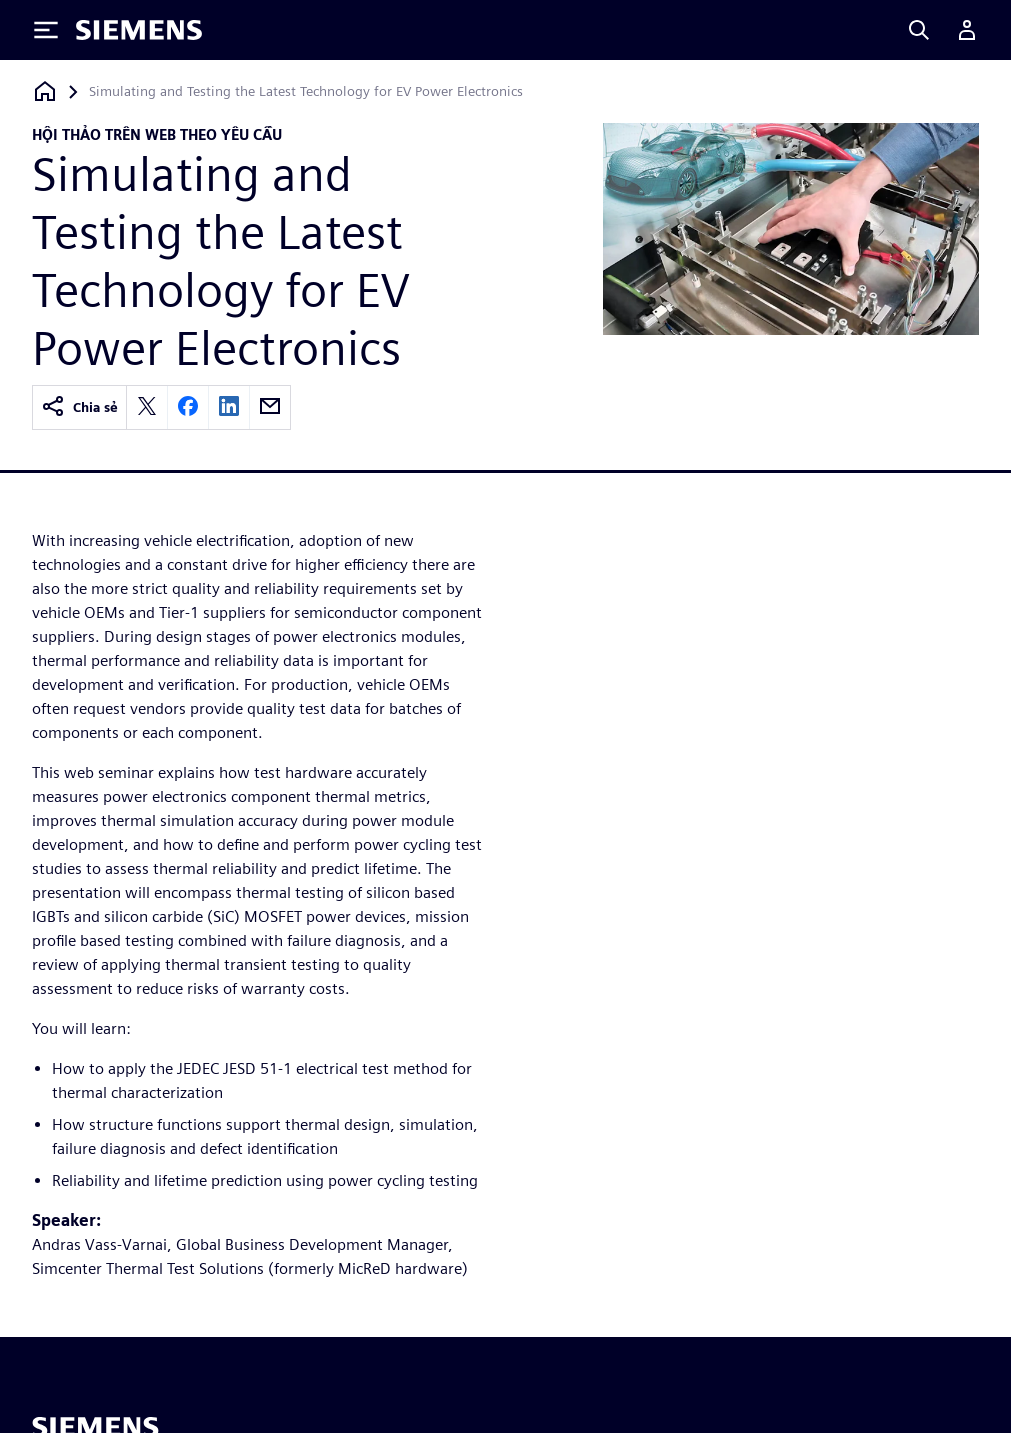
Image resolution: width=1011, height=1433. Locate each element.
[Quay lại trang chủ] (45, 91)
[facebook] (188, 407)
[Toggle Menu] (46, 30)
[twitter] (147, 407)
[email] (270, 407)
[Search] (919, 30)
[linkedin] (229, 407)
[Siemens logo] (139, 30)
